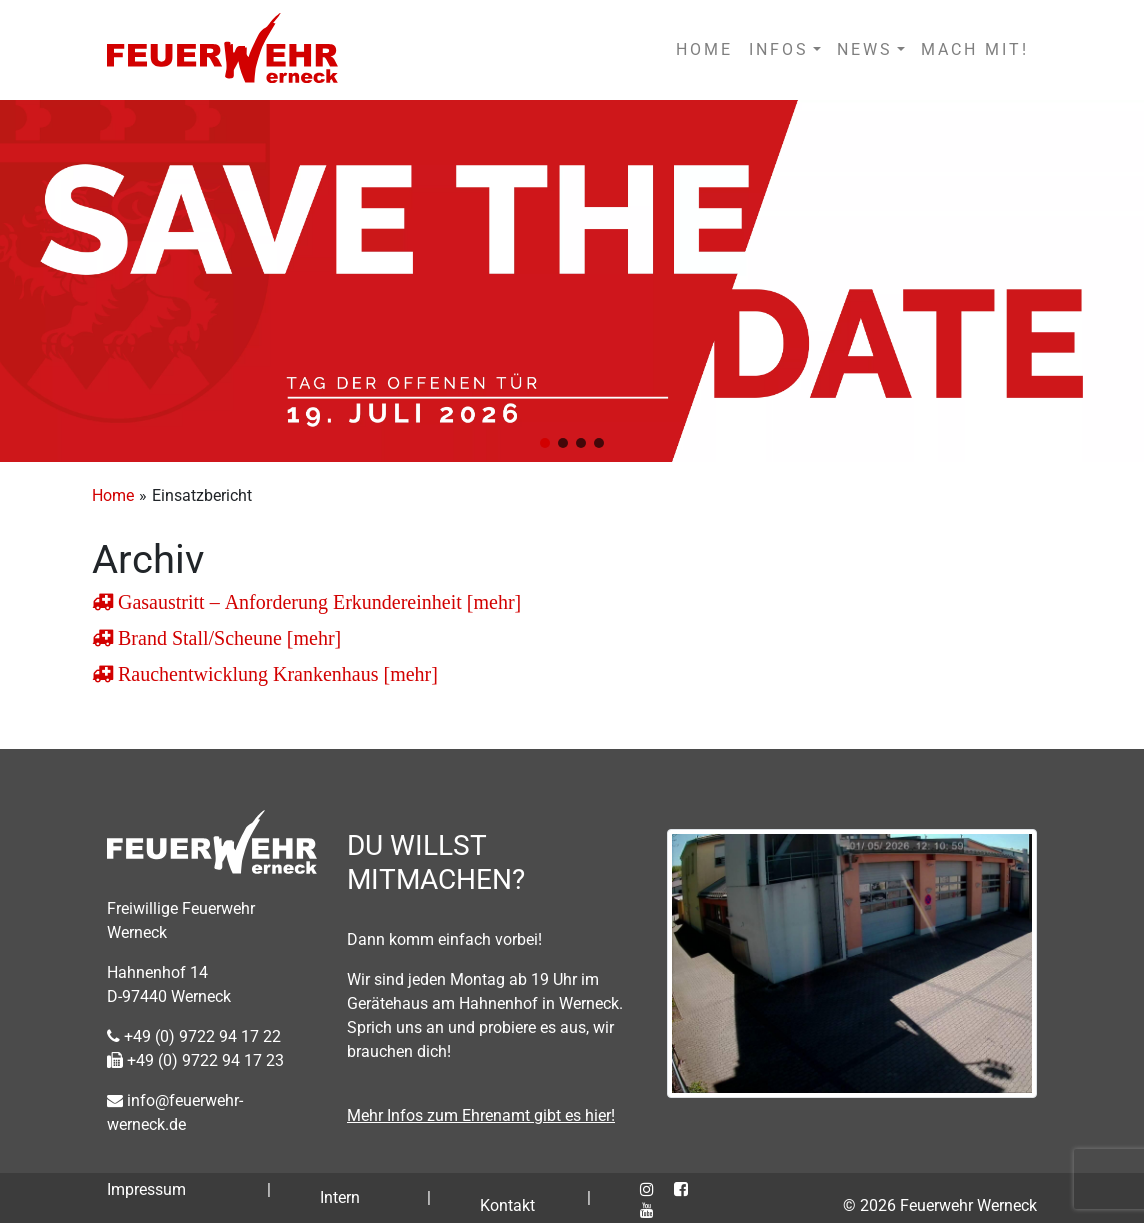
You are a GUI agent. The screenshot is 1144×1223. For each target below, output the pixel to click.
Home (113, 495)
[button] (545, 443)
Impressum (146, 1189)
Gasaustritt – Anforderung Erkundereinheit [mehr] (317, 602)
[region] (572, 281)
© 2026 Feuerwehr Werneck (940, 1205)
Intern (340, 1197)
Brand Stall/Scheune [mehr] (227, 638)
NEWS (865, 49)
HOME (704, 49)
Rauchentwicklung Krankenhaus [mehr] (275, 674)
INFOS (779, 49)
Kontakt (507, 1205)
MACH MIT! (975, 49)
